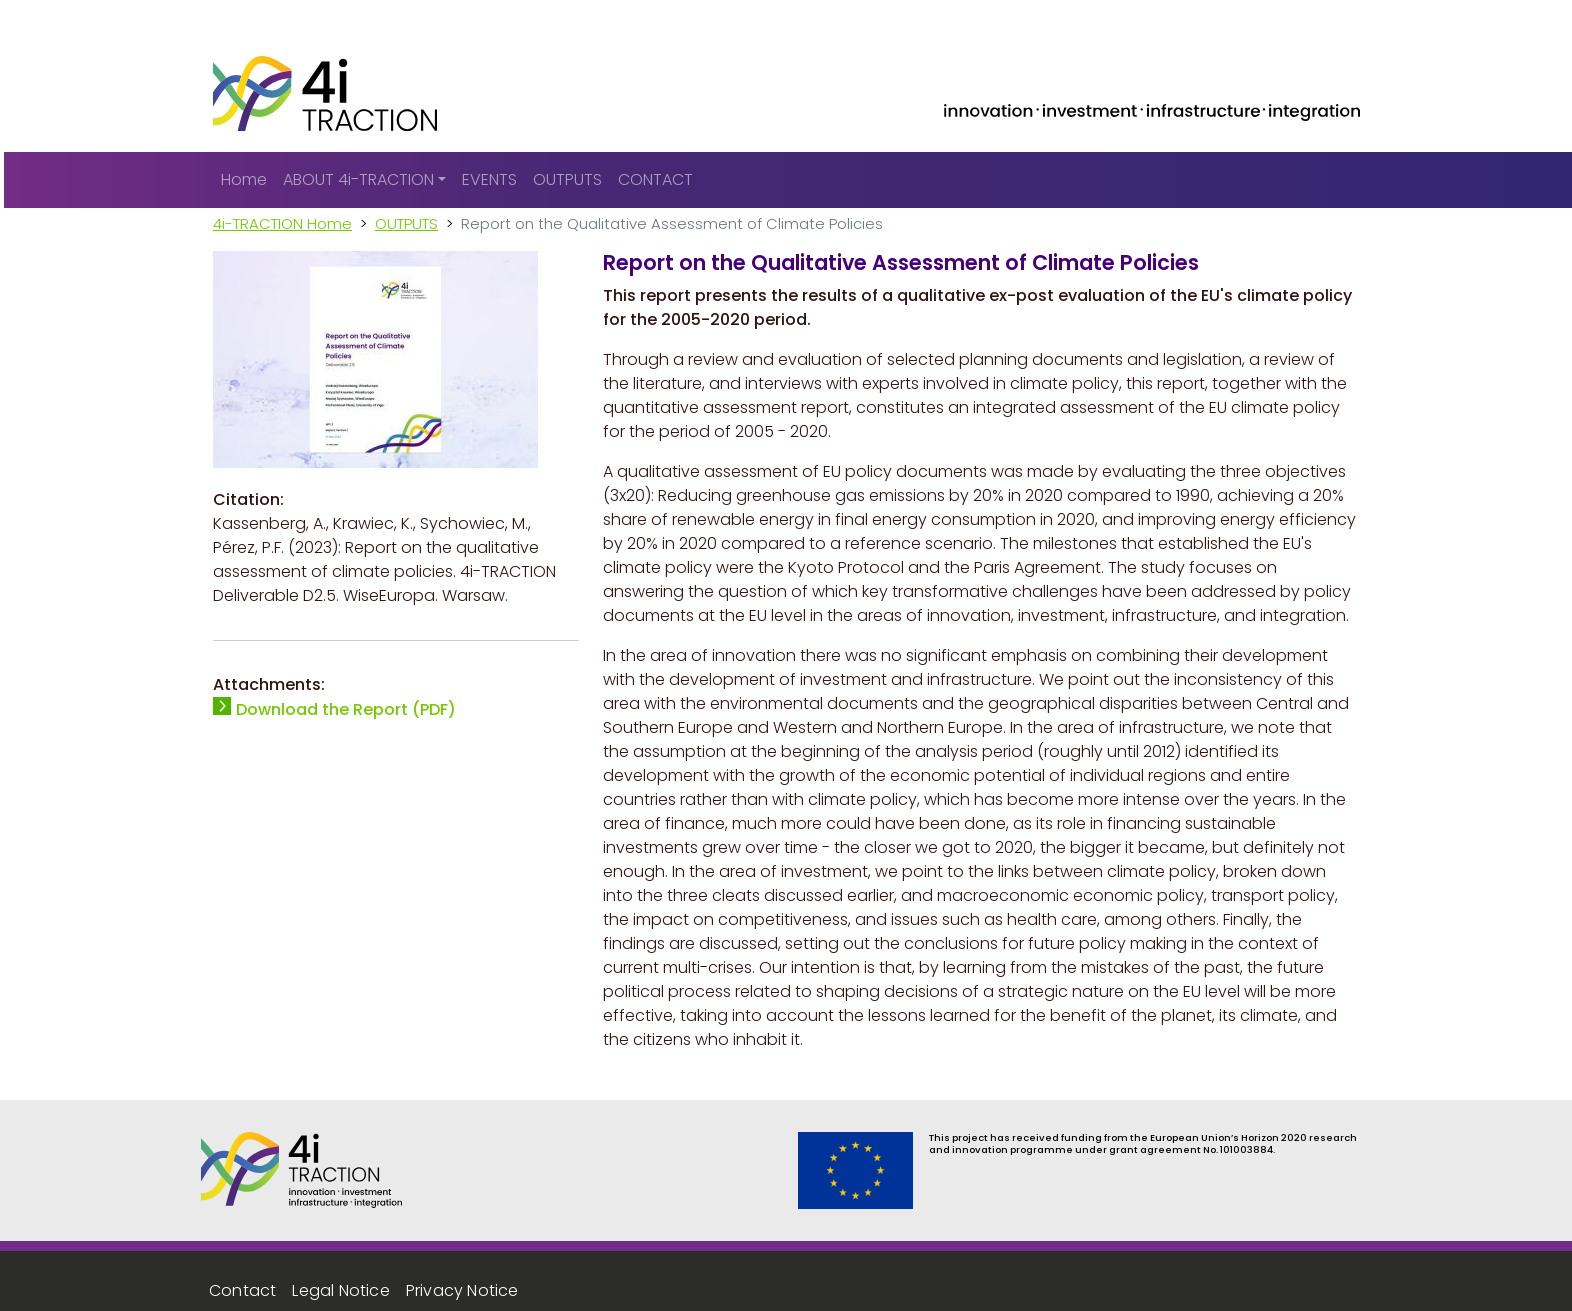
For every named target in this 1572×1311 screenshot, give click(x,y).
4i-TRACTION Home (282, 223)
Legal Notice (340, 1290)
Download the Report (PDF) (346, 709)
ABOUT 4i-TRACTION (358, 179)
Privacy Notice (462, 1290)
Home (244, 179)
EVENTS (489, 179)
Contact (242, 1290)
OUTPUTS (567, 179)
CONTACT (655, 179)
